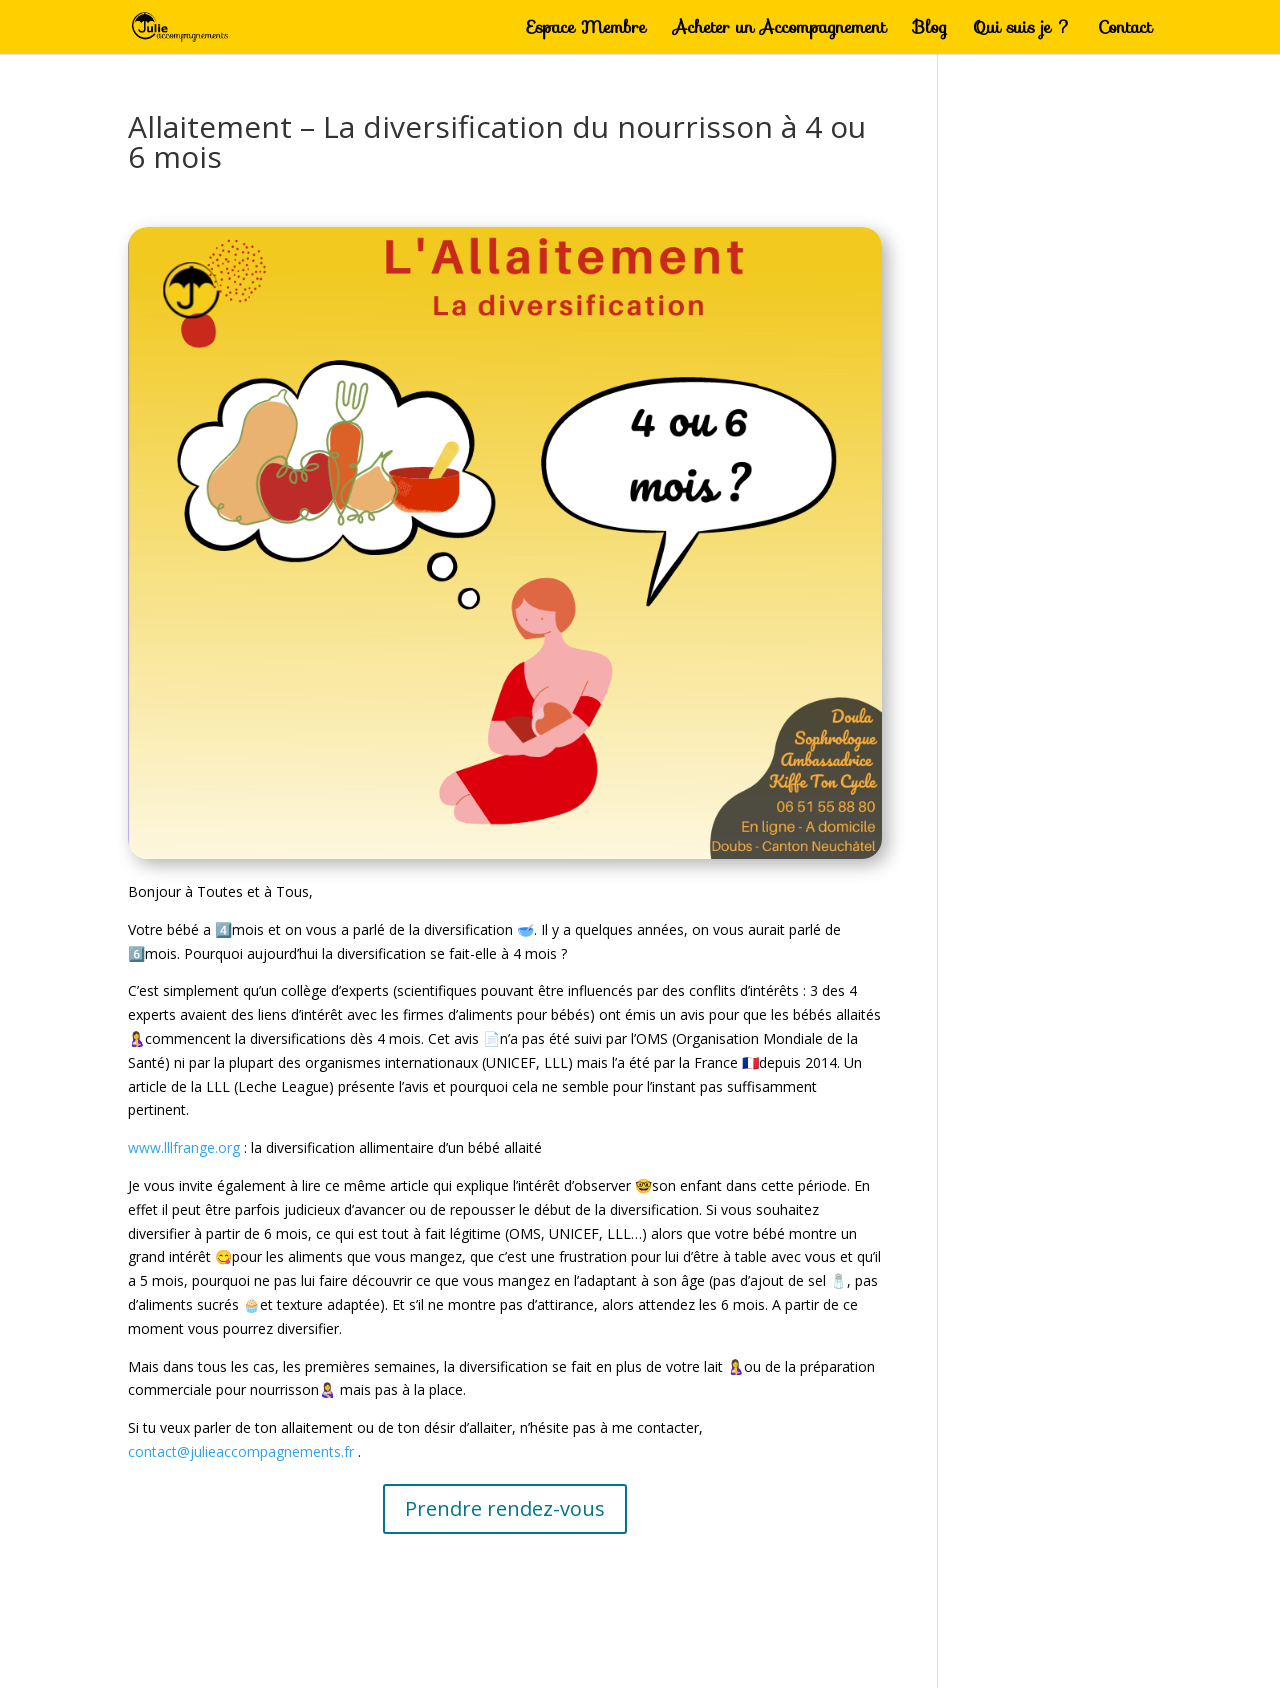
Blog (930, 30)
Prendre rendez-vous (505, 1508)
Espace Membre (586, 30)
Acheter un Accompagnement (779, 30)
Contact (1125, 30)
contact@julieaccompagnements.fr (241, 1451)
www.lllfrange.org (184, 1147)
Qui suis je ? (1022, 30)
